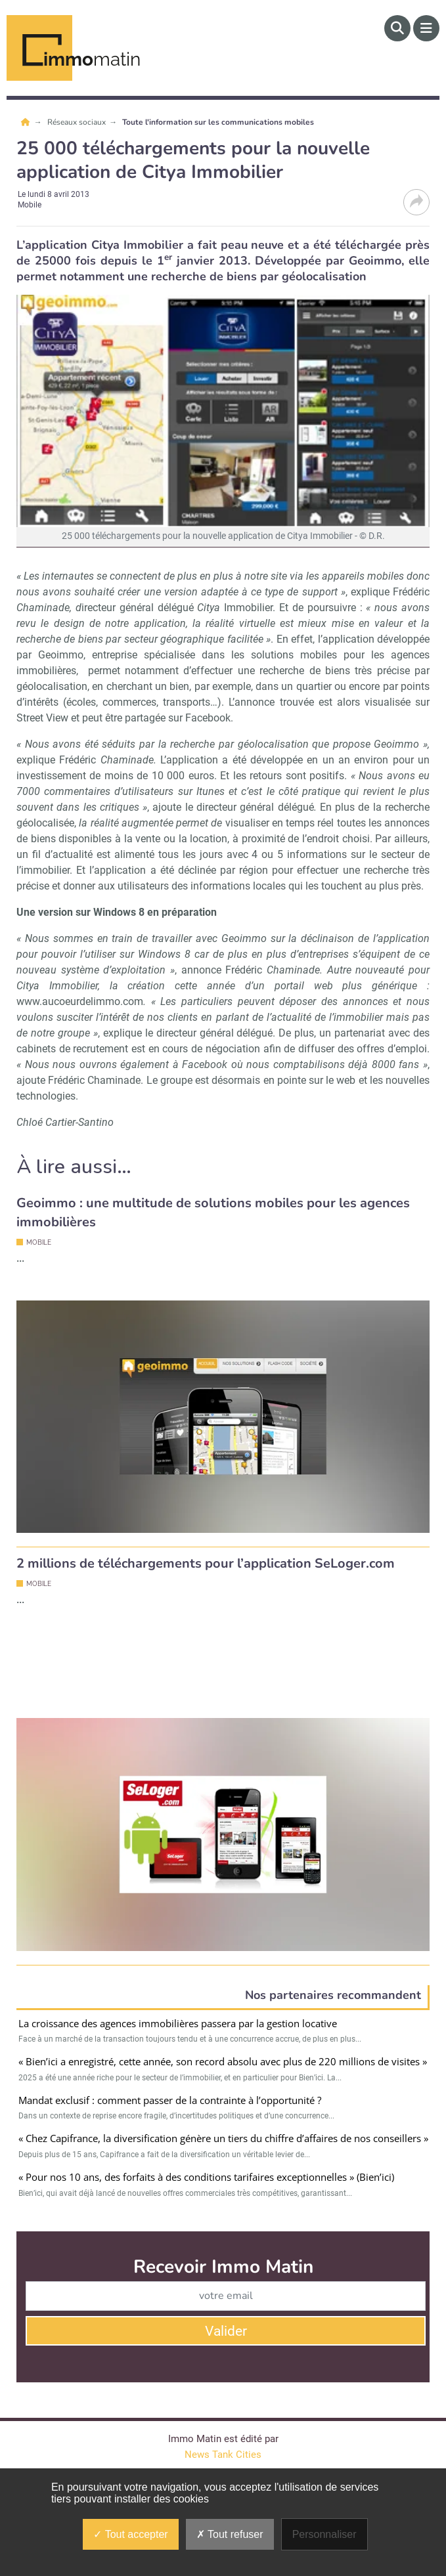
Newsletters (362, 2379)
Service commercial (130, 2379)
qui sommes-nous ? (256, 2379)
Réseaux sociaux (77, 122)
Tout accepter (130, 2534)
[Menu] (426, 28)
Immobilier (235, 607)
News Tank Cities (223, 2317)
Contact (32, 2379)
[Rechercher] (397, 28)
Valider (226, 2193)
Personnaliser (324, 2534)
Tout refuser (229, 2534)
